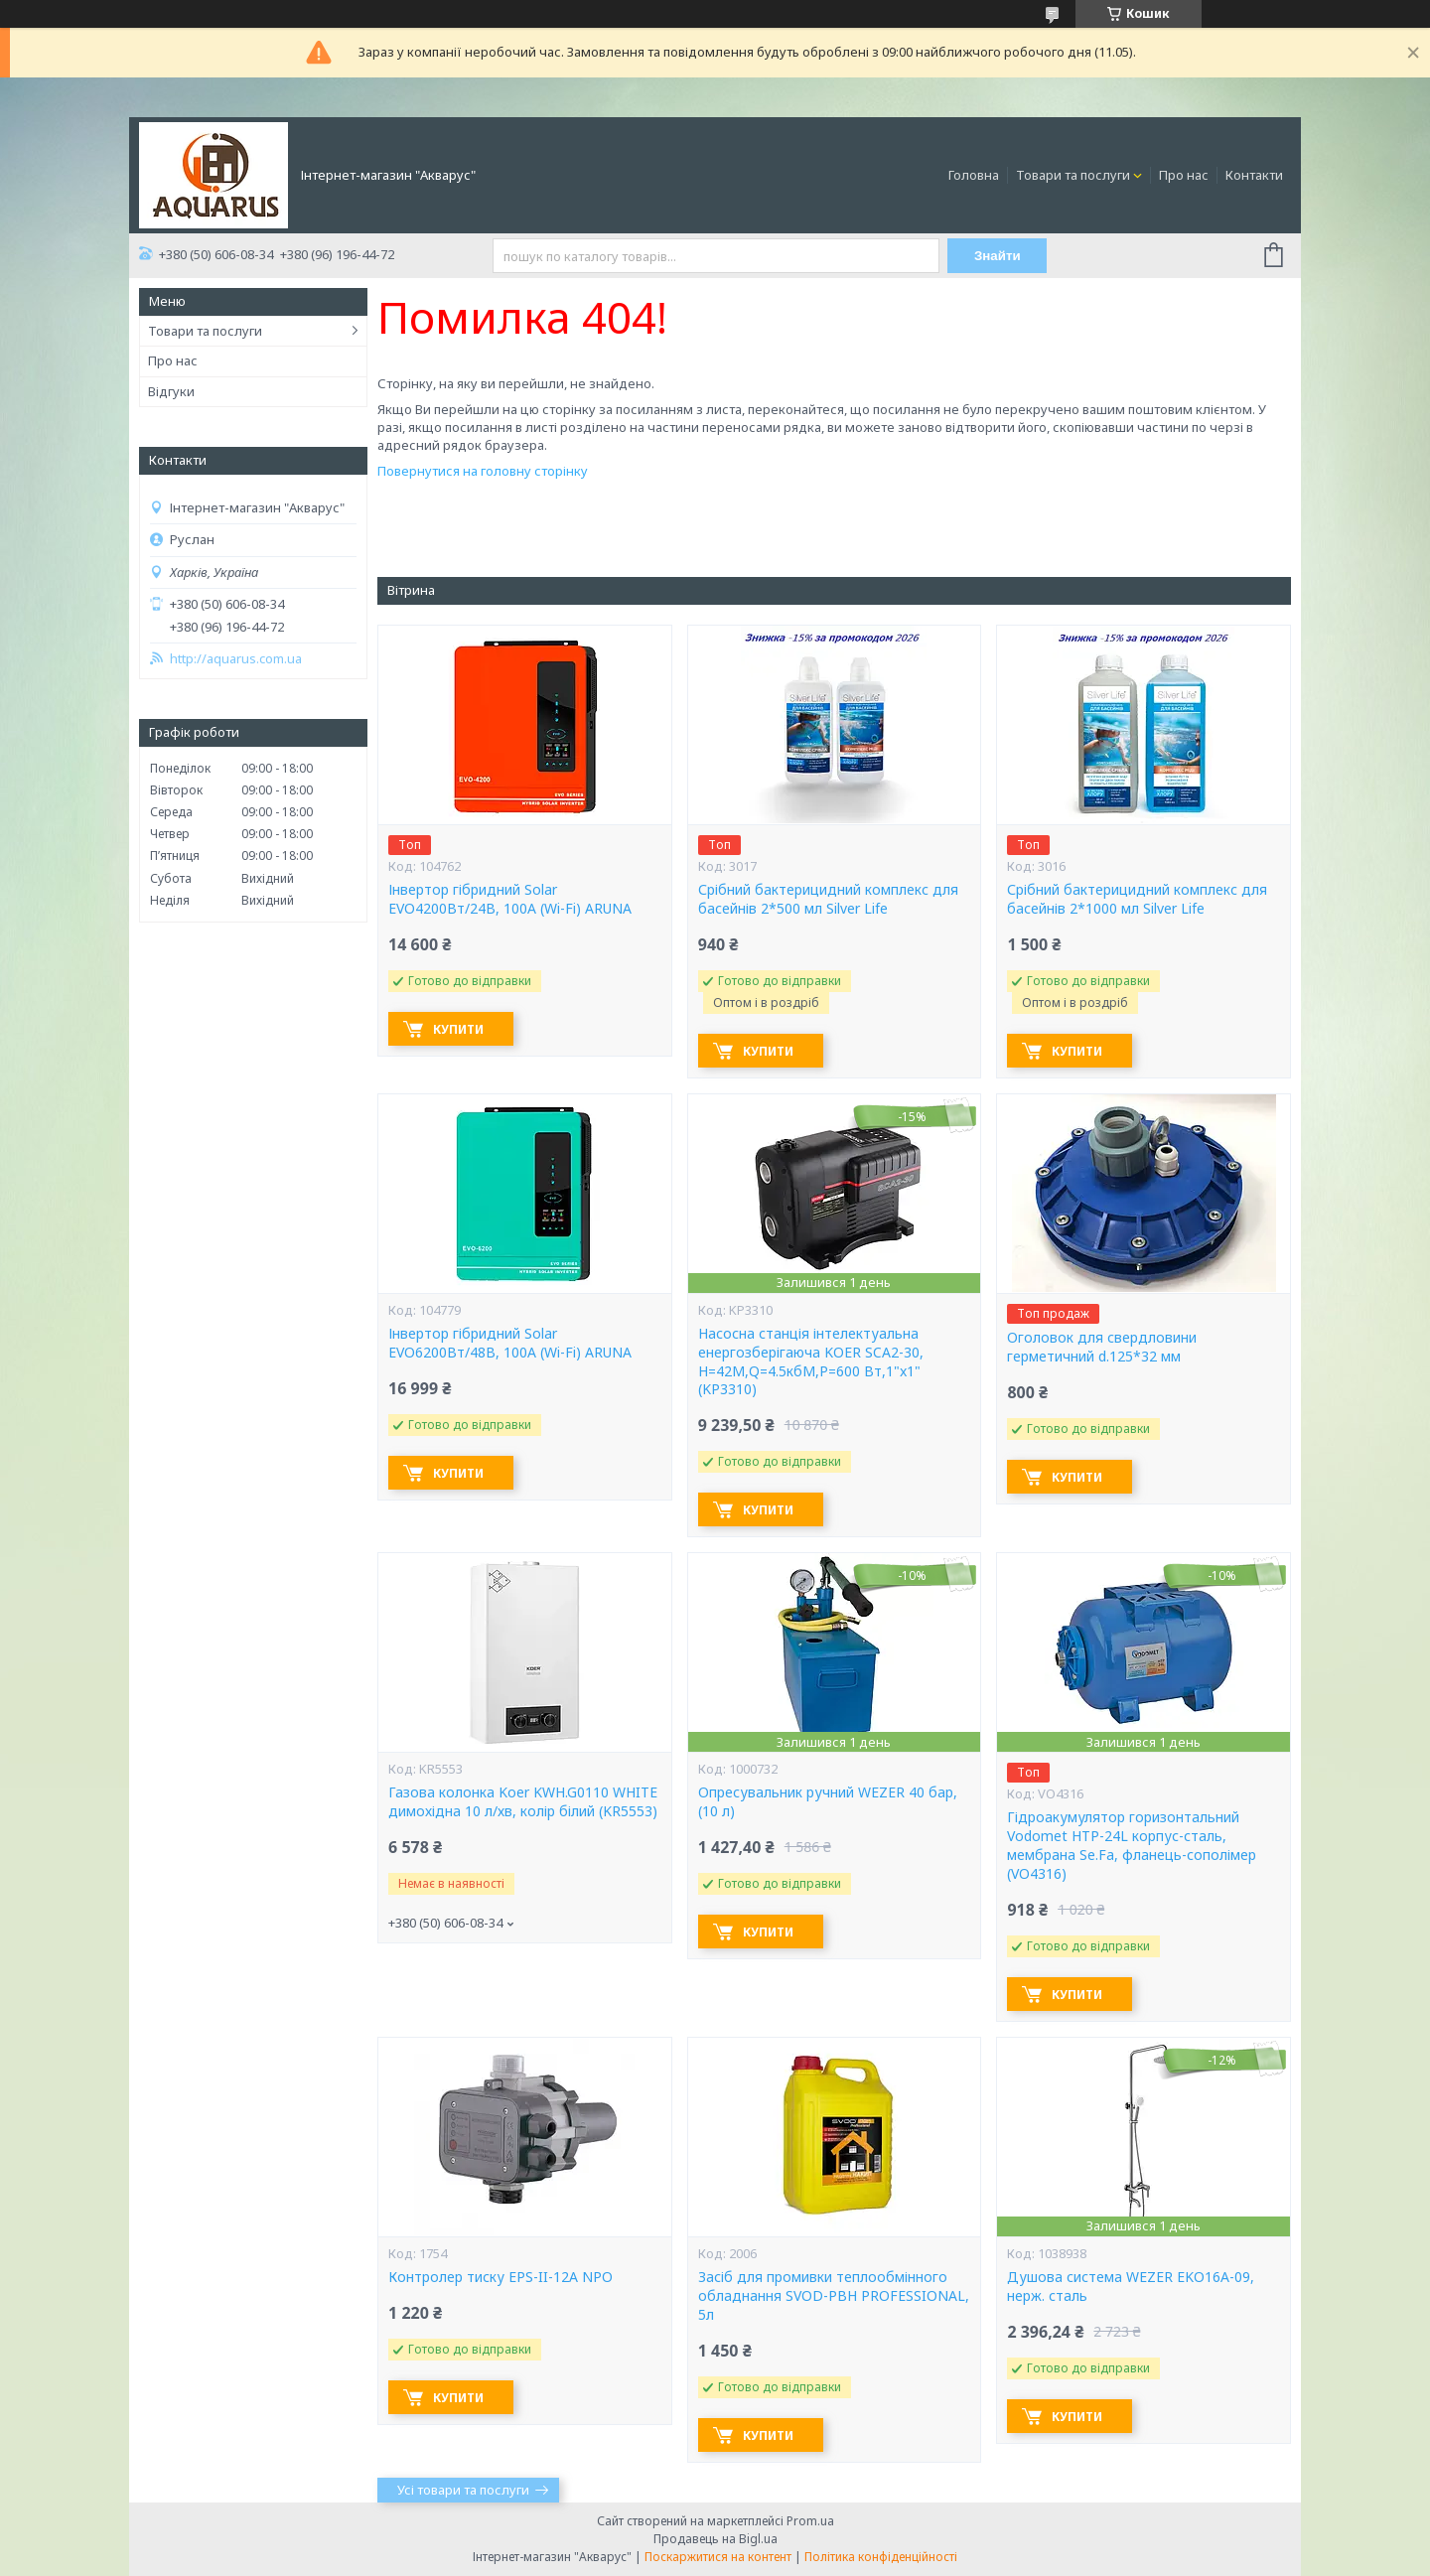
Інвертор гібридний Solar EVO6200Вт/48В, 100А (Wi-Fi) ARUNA (510, 1343)
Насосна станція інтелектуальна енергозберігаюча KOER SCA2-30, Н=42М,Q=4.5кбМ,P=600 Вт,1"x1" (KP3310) (811, 1362)
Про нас (1184, 175)
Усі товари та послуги (463, 2490)
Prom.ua (810, 2520)
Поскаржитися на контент (717, 2556)
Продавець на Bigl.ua (715, 2538)
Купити (458, 1029)
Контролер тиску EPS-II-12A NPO (500, 2277)
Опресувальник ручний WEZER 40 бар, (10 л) (827, 1802)
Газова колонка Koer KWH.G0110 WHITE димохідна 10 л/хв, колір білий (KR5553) (522, 1802)
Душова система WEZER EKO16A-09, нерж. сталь (1130, 2286)
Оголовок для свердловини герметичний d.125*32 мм (1102, 1347)
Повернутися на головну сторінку (482, 471)
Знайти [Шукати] (997, 255)
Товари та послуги (1073, 175)
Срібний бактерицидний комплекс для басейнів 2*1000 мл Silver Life (1137, 899)
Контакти (1254, 175)
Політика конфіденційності (880, 2556)
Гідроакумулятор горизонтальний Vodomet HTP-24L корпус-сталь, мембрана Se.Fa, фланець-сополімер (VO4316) (1131, 1845)
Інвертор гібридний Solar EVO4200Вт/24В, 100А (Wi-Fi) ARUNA (510, 899)
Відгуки (171, 391)
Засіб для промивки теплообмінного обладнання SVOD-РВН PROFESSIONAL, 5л (833, 2296)
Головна (973, 175)
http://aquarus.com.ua (236, 658)
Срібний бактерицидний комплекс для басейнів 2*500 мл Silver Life (828, 899)
